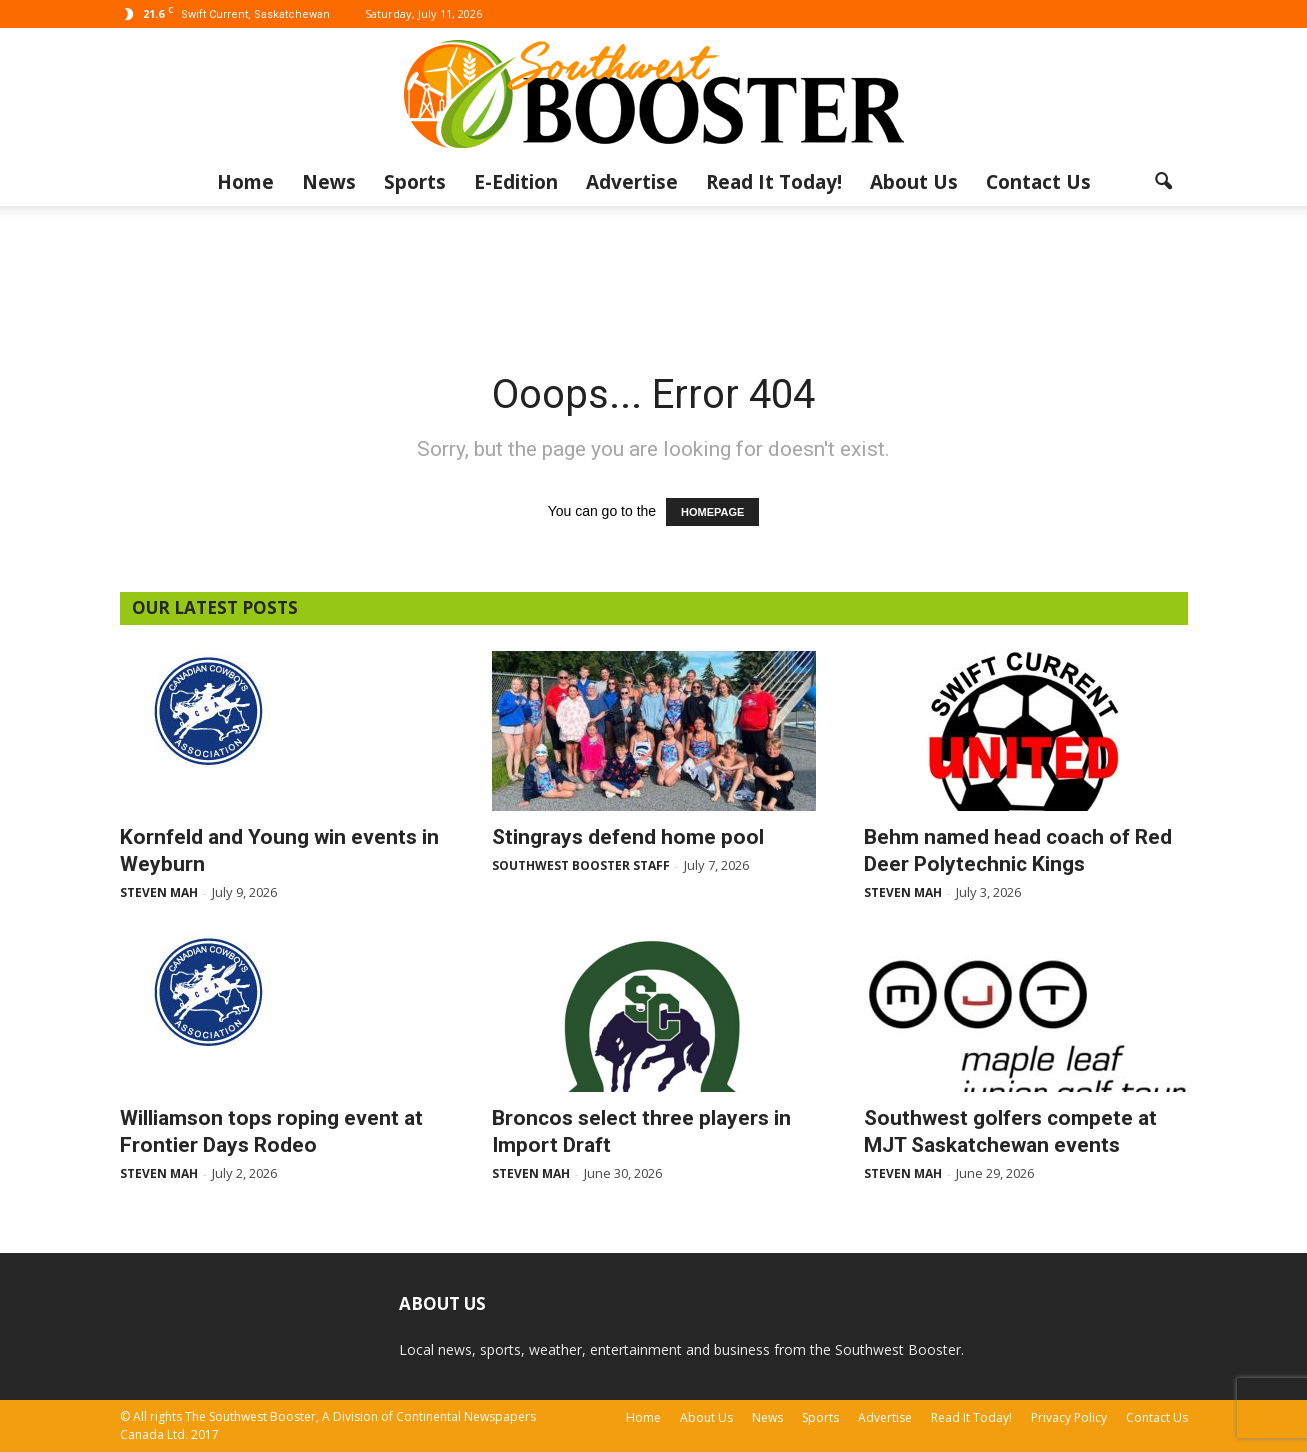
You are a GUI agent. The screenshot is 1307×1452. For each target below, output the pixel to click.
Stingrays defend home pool (628, 837)
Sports (415, 182)
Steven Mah (159, 892)
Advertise (632, 182)
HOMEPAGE (712, 512)
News (329, 182)
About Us (914, 182)
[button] (1164, 182)
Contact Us (1038, 182)
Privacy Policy (1069, 1417)
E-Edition (516, 182)
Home (245, 182)
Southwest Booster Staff (581, 865)
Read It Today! (774, 182)
